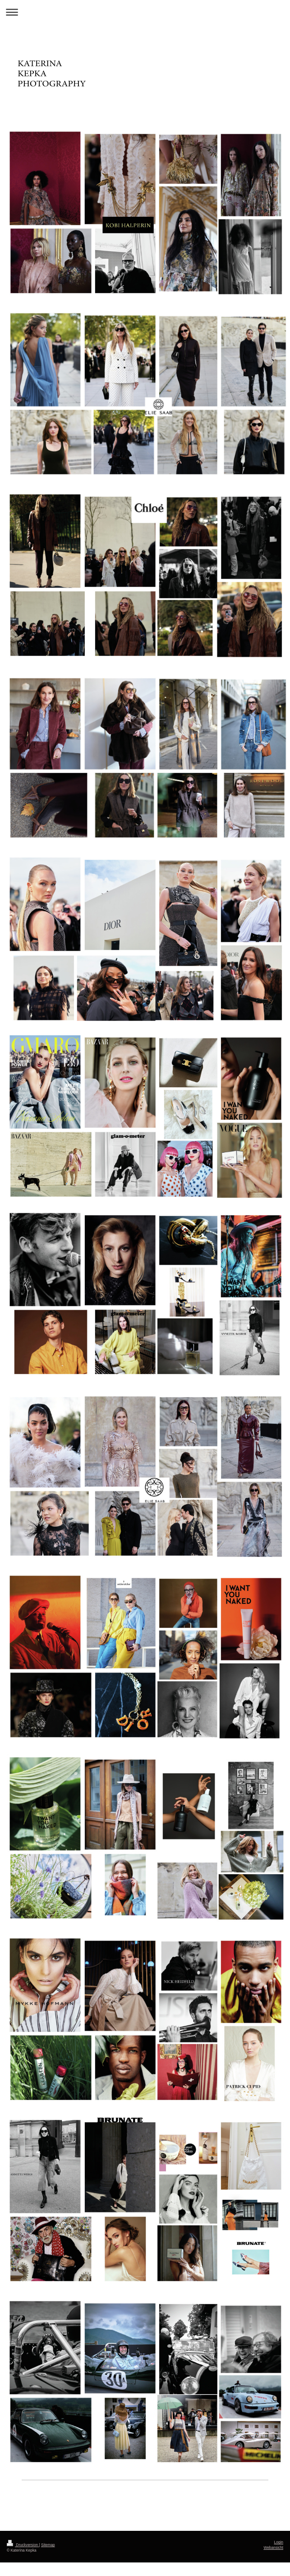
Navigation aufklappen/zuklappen (145, 12)
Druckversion (23, 2545)
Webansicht (273, 2547)
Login (279, 2542)
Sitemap (48, 2545)
